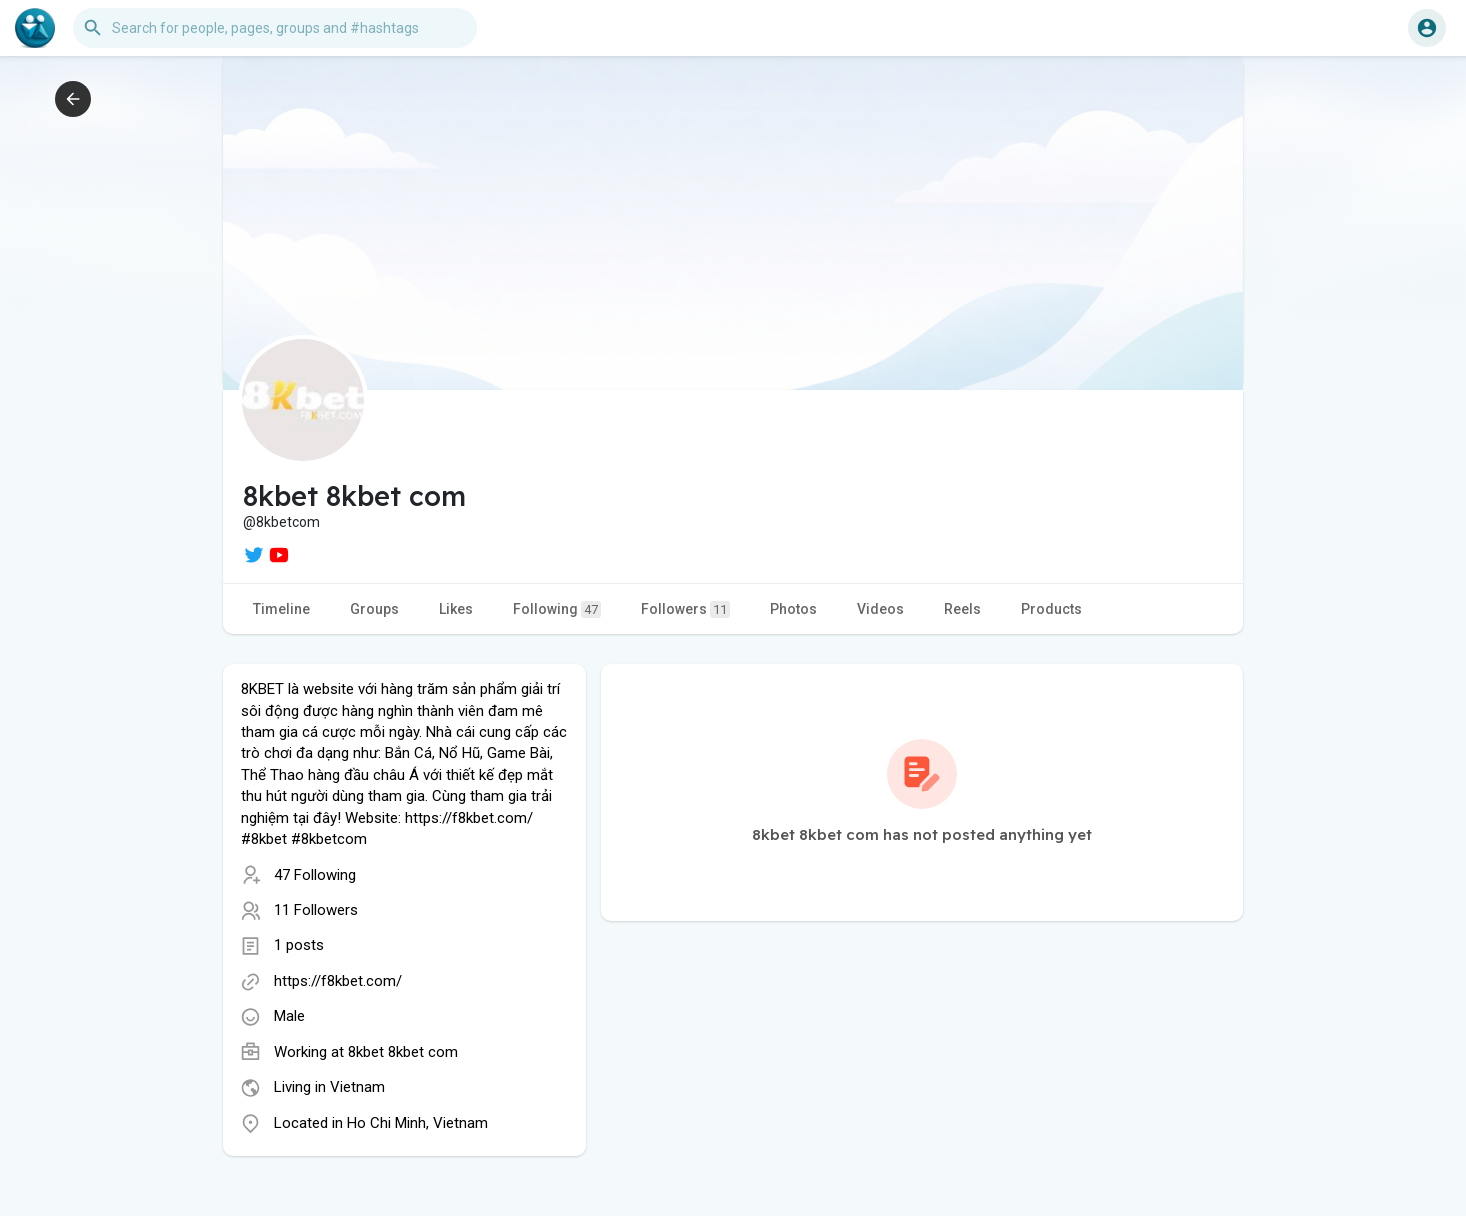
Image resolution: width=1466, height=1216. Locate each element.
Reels (962, 609)
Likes (456, 609)
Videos (880, 609)
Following (557, 609)
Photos (793, 609)
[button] (275, 28)
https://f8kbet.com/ (338, 981)
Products (1051, 609)
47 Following (315, 875)
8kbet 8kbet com (403, 1052)
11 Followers (316, 910)
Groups (374, 609)
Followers (685, 609)
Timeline (281, 609)
